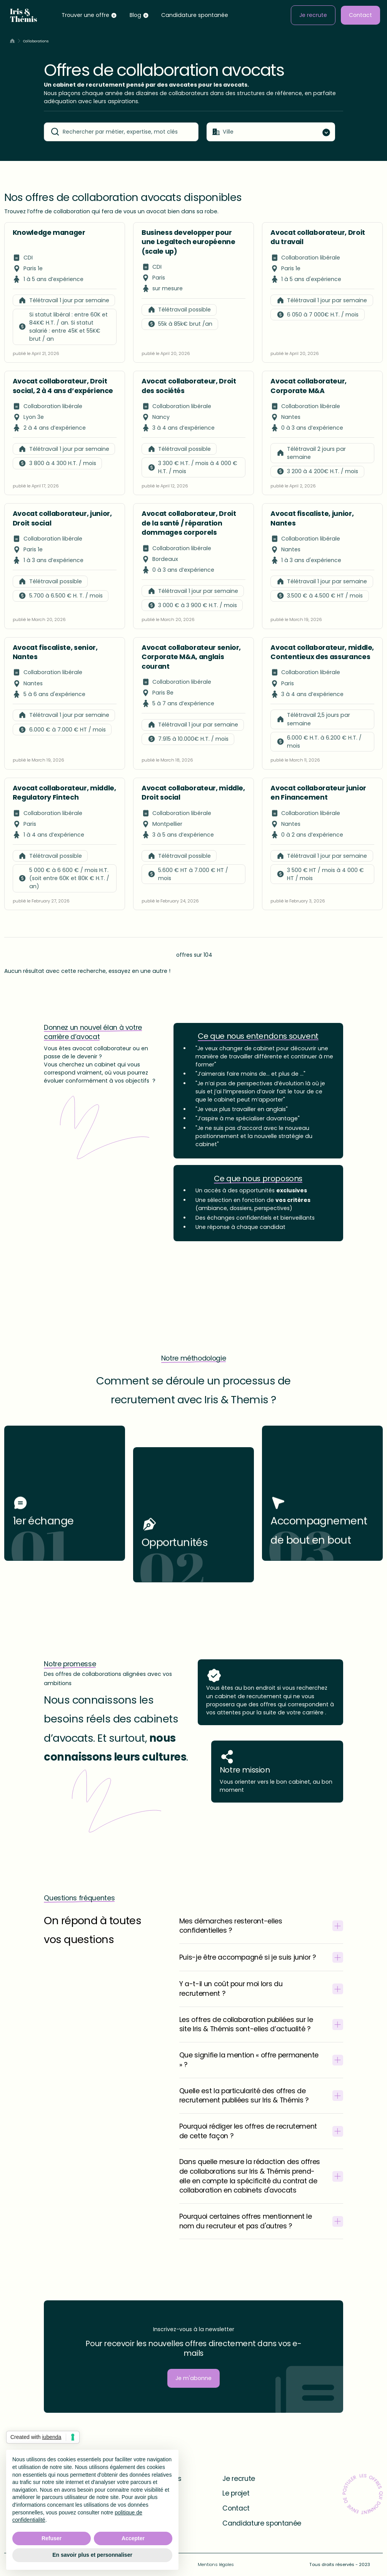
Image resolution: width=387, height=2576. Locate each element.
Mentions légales (216, 2564)
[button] (89, 15)
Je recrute (313, 15)
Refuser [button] (52, 2538)
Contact (360, 15)
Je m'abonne (193, 2378)
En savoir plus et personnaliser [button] (92, 2555)
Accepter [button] (133, 2538)
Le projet (235, 2493)
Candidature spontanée (194, 15)
